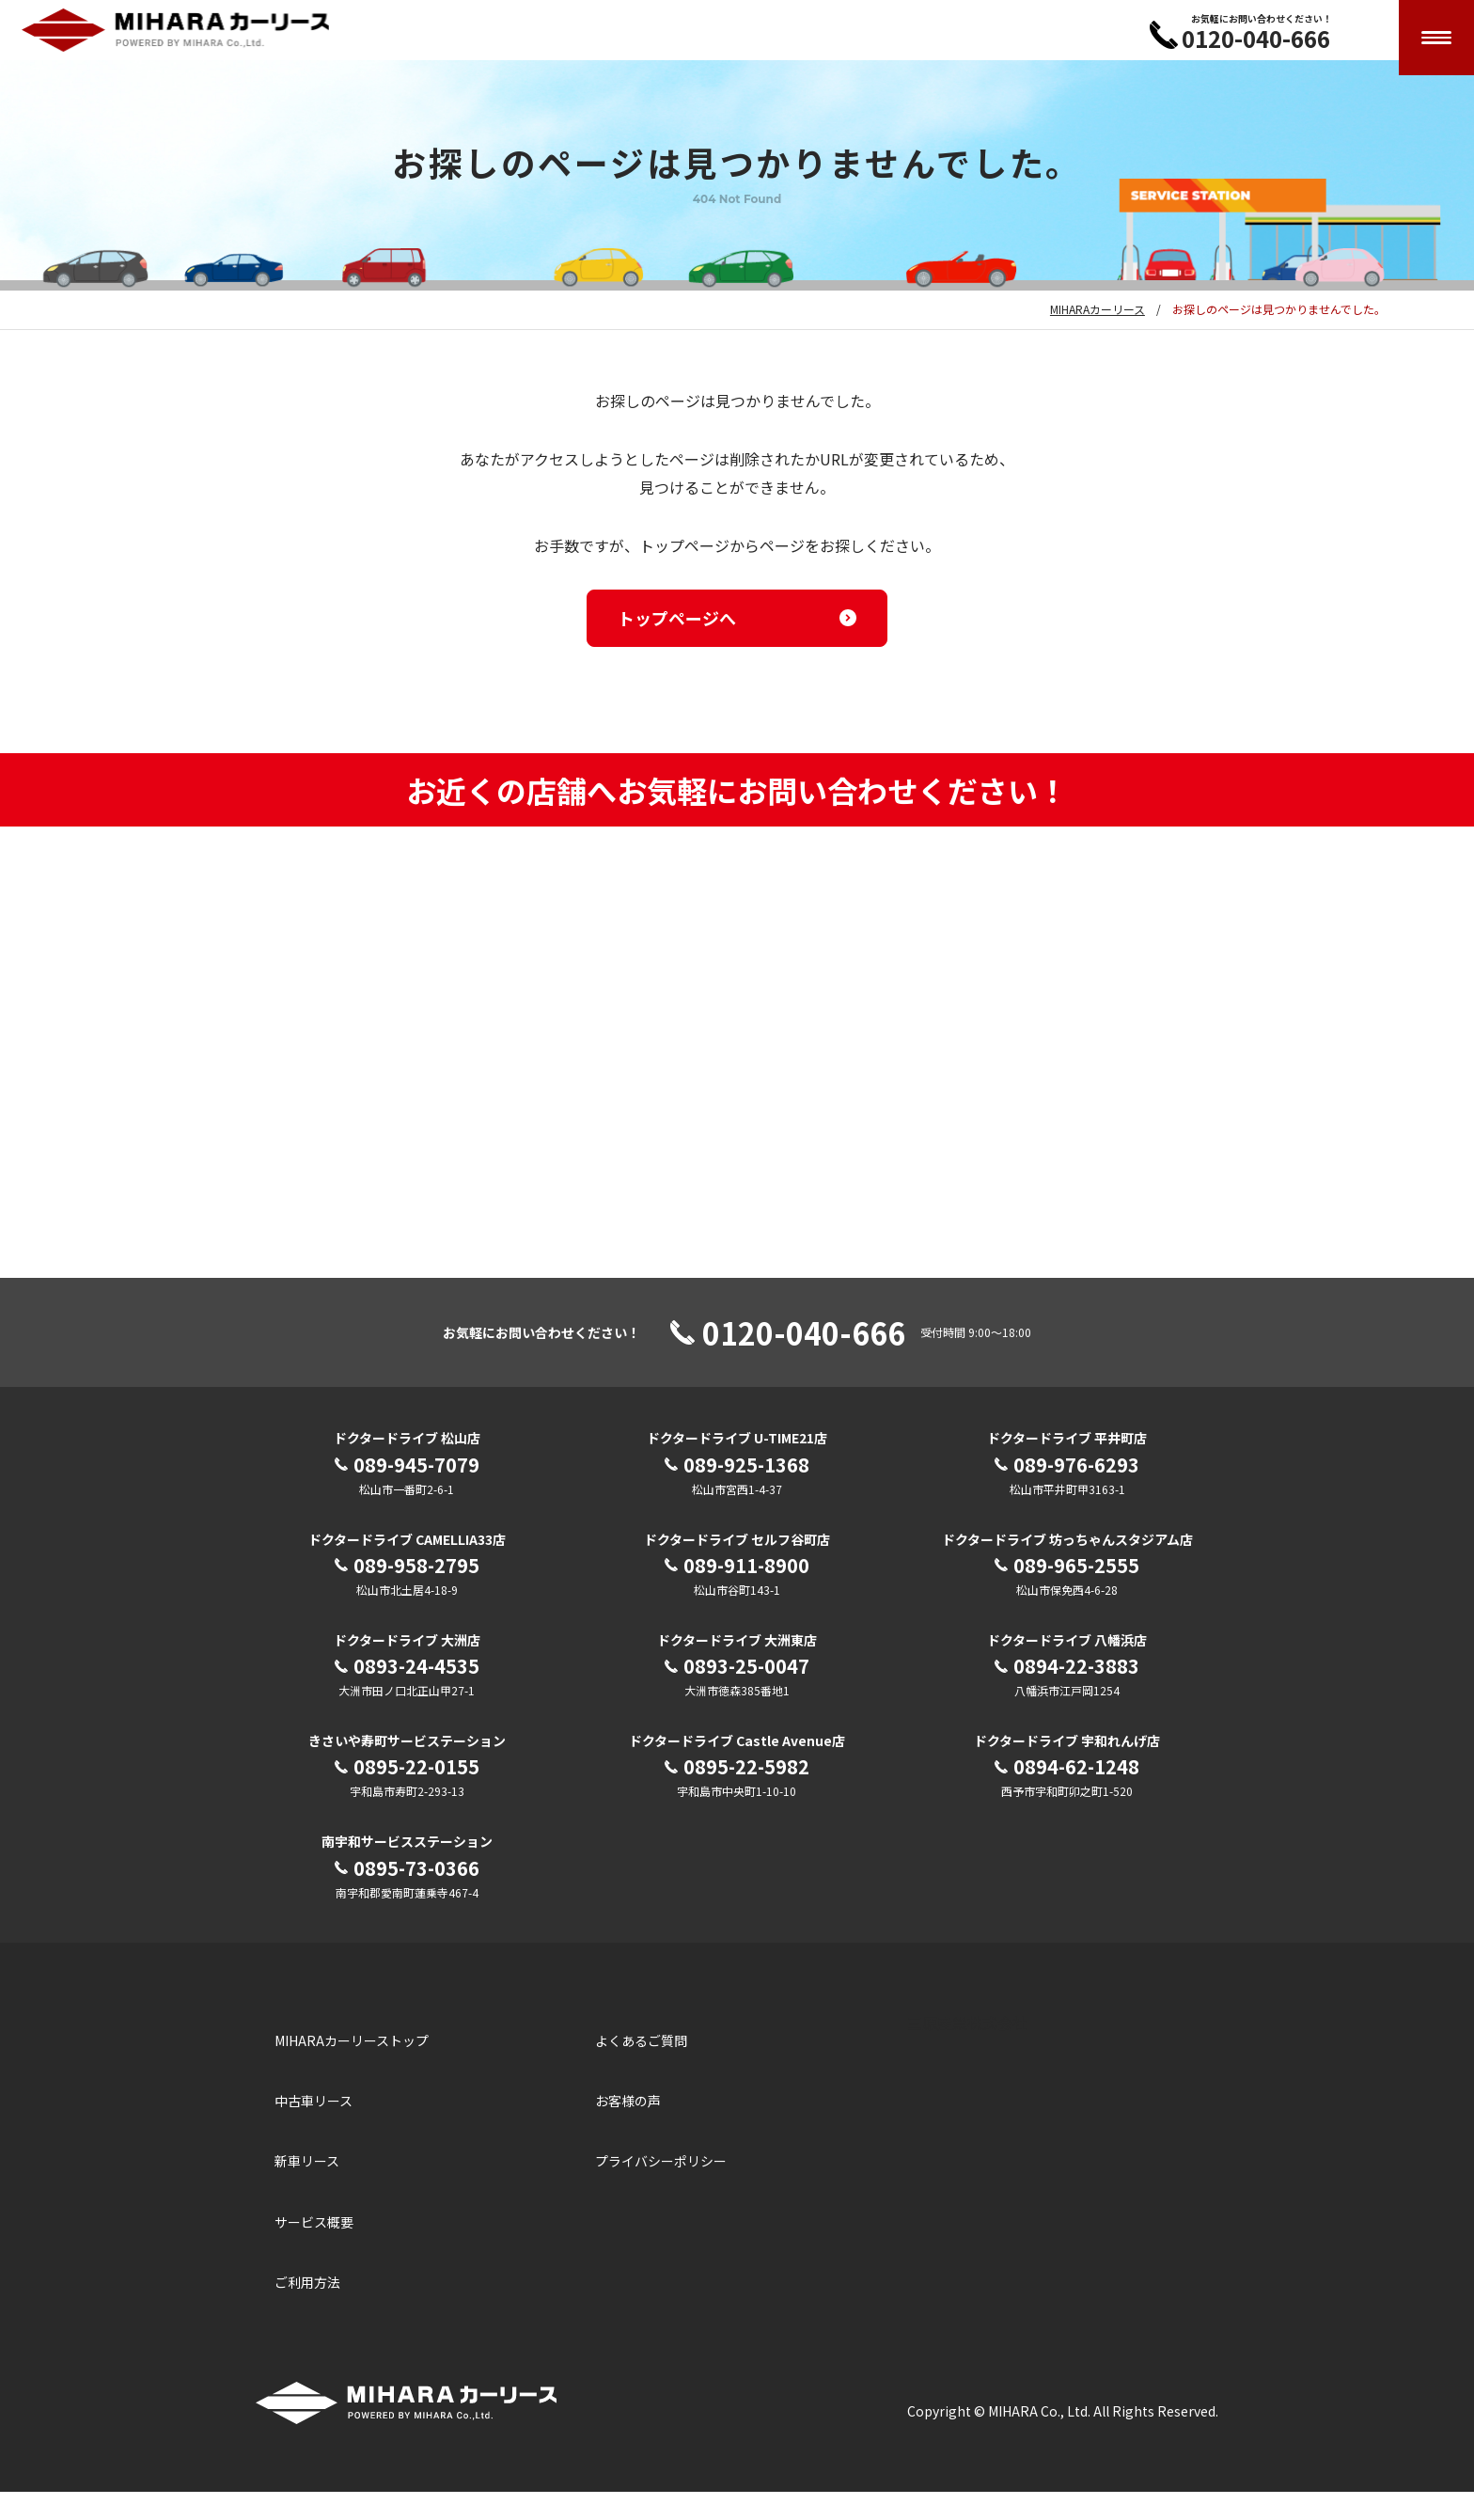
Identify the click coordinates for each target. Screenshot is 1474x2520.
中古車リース (313, 2128)
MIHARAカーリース (1097, 337)
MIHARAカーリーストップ (351, 2068)
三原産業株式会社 (967, 2051)
